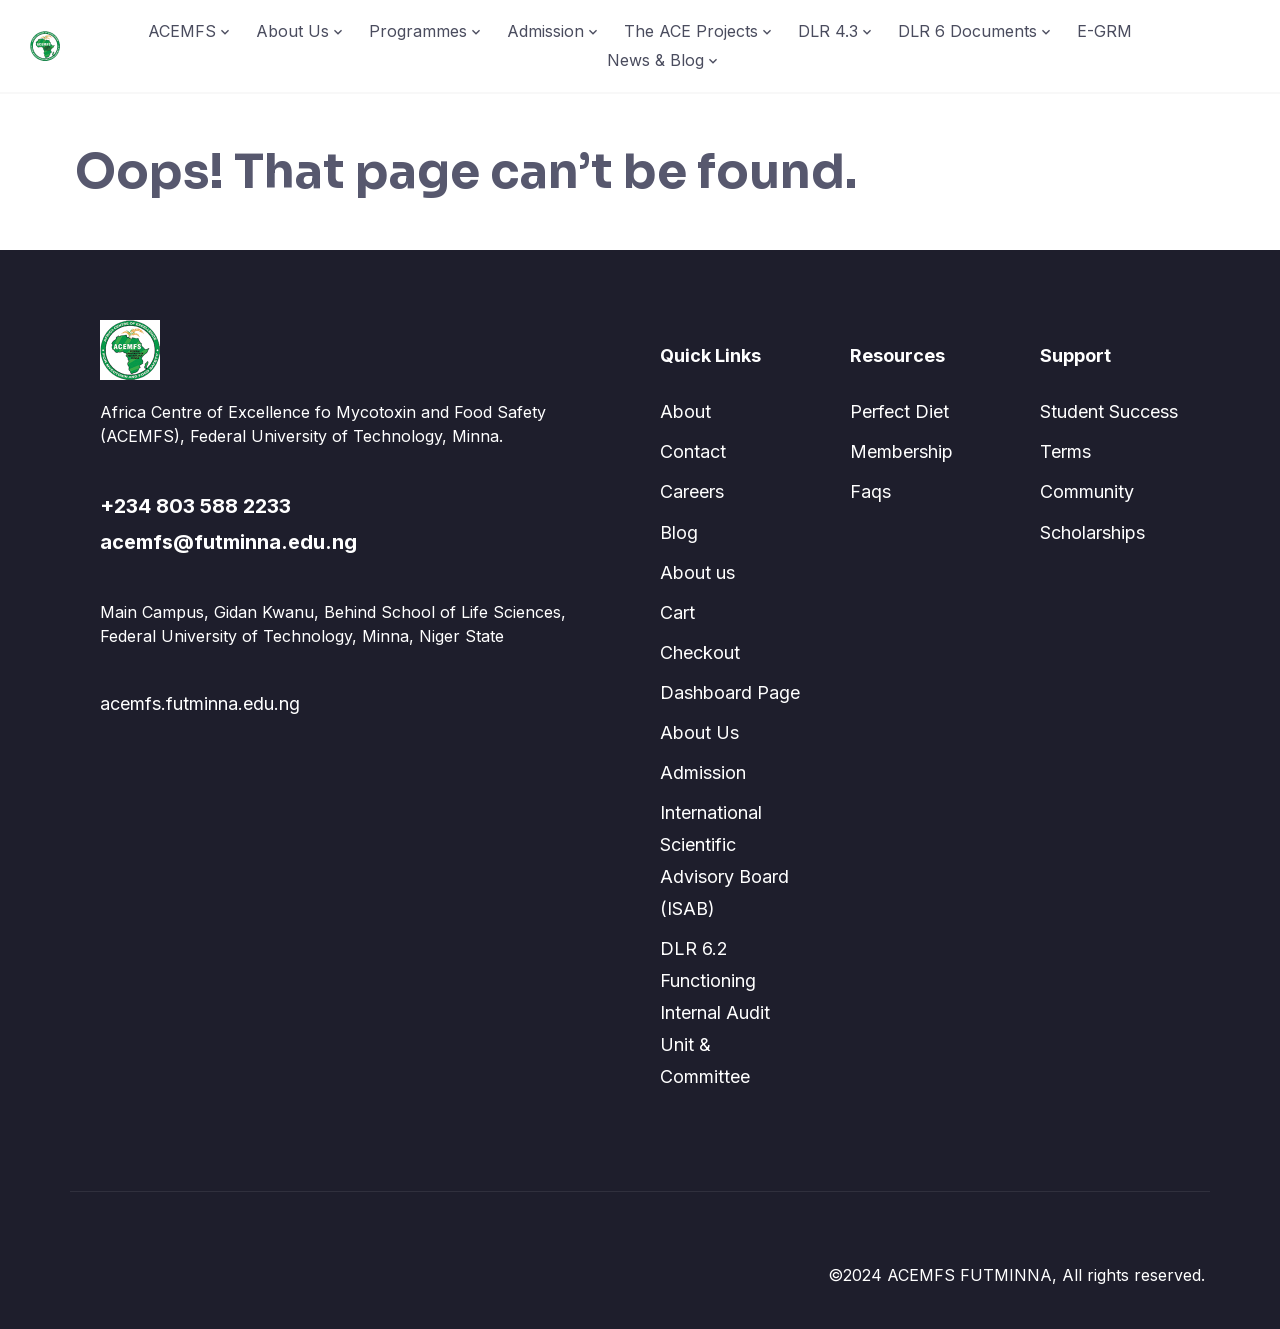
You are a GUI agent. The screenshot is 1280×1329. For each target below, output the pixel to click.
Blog (679, 532)
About (685, 411)
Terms (1065, 451)
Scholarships (1092, 532)
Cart (677, 612)
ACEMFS (182, 31)
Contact (693, 451)
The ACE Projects (691, 31)
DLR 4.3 (828, 31)
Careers (692, 491)
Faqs (870, 491)
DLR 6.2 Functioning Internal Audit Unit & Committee (715, 1012)
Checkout (700, 652)
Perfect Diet (899, 411)
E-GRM (1104, 31)
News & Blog (655, 60)
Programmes (418, 31)
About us (697, 572)
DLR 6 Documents (967, 31)
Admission (545, 31)
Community (1087, 491)
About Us (292, 31)
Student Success (1109, 411)
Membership (901, 451)
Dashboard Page (730, 692)
